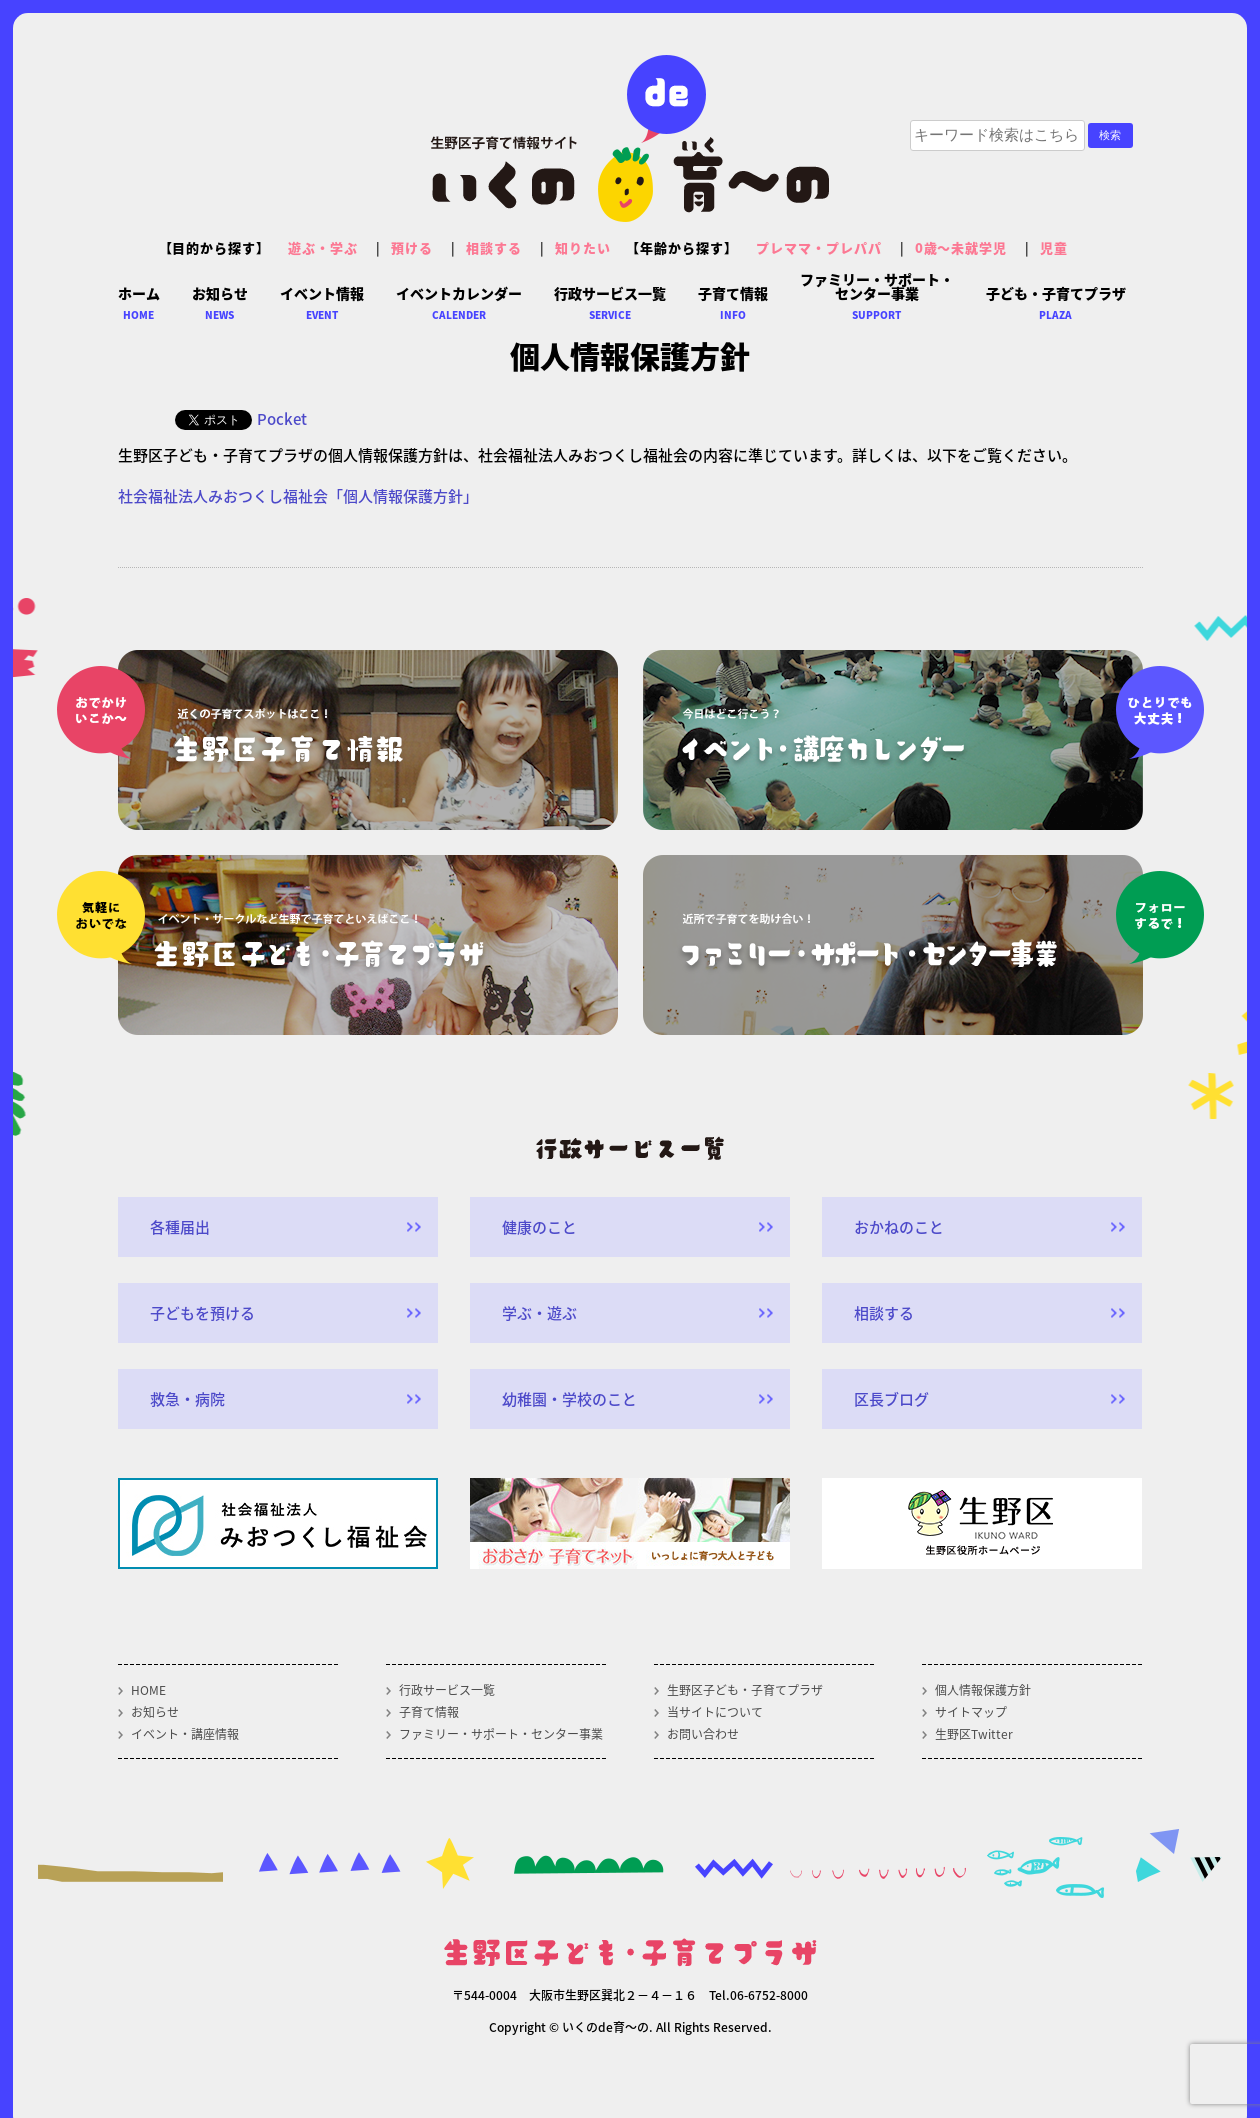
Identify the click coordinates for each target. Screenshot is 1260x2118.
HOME (148, 1690)
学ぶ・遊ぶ (539, 1313)
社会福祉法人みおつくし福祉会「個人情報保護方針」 (298, 496)
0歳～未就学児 (961, 247)
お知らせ (155, 1712)
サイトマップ (971, 1712)
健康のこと (539, 1227)
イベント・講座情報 (185, 1734)
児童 (1054, 247)
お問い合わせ (703, 1734)
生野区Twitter (974, 1734)
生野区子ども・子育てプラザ (745, 1690)
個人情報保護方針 (983, 1690)
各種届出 (180, 1227)
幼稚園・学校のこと (569, 1399)
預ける (412, 247)
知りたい (583, 247)
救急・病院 (187, 1399)
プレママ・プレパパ (819, 247)
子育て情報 (429, 1712)
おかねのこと (899, 1227)
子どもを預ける (202, 1313)
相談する (494, 247)
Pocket (282, 419)
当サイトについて (715, 1712)
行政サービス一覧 (447, 1690)
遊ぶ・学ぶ (323, 247)
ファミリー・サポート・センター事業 (501, 1734)
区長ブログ (891, 1399)
